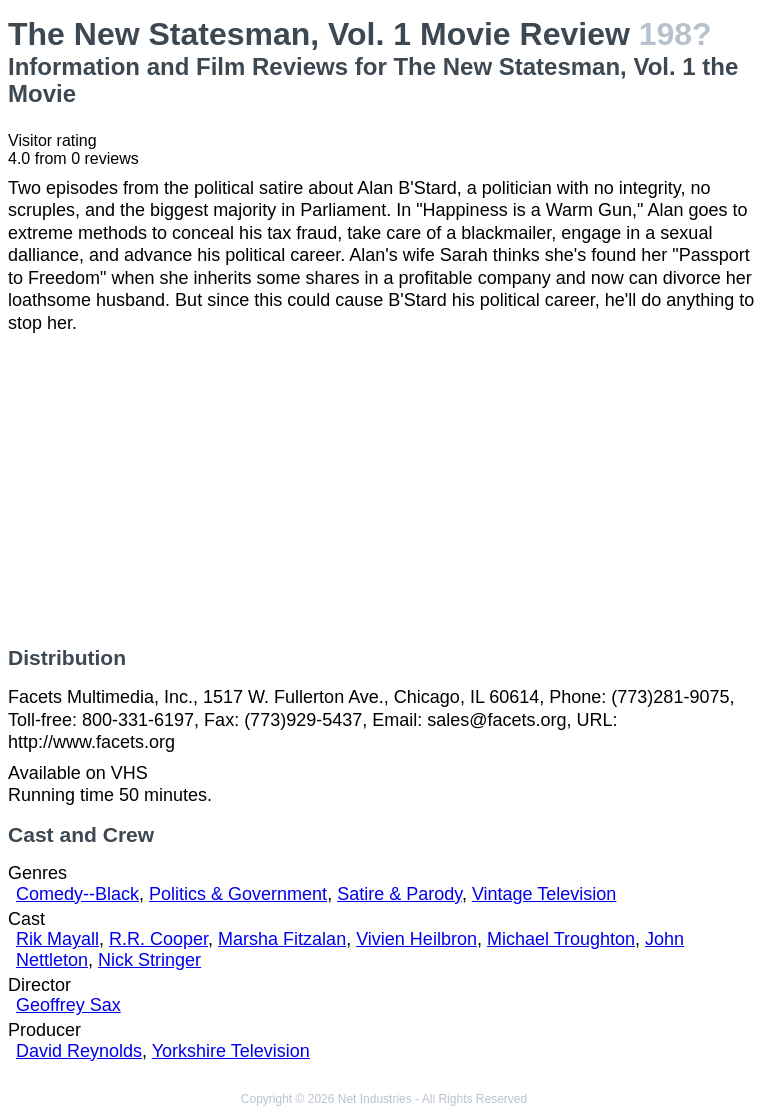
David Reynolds (79, 1051)
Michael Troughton (561, 939)
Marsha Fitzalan (282, 939)
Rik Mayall (57, 939)
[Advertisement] (384, 490)
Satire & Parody (399, 894)
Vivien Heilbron (416, 939)
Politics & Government (238, 894)
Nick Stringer (149, 960)
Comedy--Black (77, 894)
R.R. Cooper (158, 939)
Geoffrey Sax (68, 1005)
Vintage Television (544, 894)
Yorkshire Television (231, 1051)
